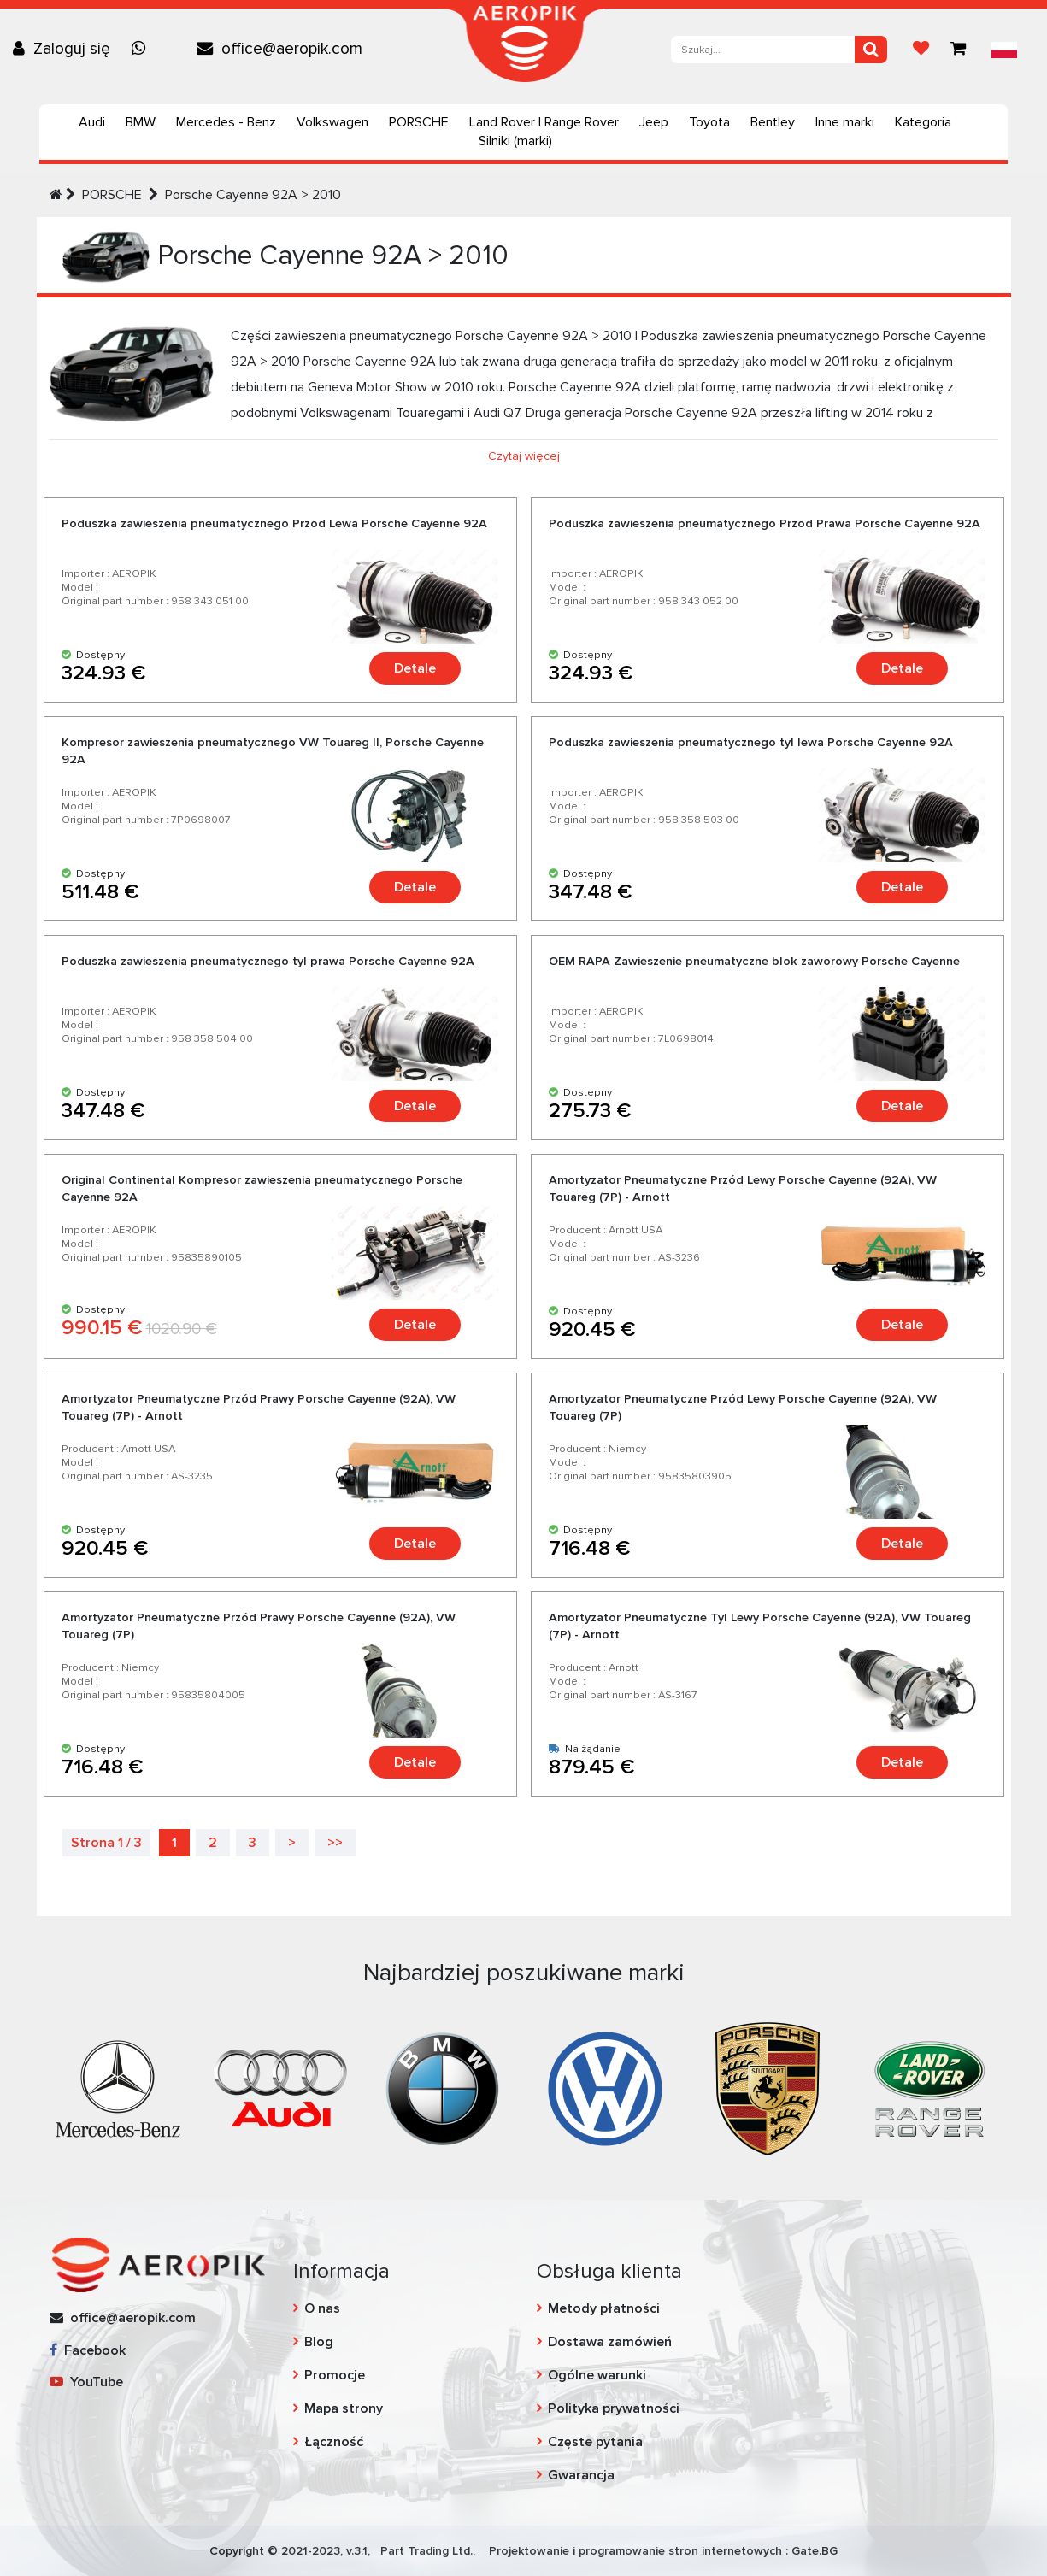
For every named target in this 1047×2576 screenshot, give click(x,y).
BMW (141, 122)
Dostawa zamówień (610, 2341)
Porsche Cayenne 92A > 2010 (253, 194)
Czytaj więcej (524, 456)
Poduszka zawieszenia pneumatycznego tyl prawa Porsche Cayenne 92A (268, 961)
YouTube (86, 2382)
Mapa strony (343, 2408)
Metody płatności (604, 2308)
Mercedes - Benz (226, 122)
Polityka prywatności (613, 2408)
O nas (322, 2308)
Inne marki (844, 122)
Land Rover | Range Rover (544, 122)
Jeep (653, 122)
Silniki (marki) (515, 141)
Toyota (709, 122)
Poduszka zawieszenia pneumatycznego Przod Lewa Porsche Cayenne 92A (274, 523)
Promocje (334, 2375)
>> (335, 1842)
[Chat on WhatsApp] (143, 48)
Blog (318, 2341)
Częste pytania (595, 2441)
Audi (92, 122)
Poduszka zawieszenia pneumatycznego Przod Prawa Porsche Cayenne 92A (764, 523)
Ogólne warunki (597, 2375)
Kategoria (923, 122)
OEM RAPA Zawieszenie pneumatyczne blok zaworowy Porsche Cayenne (754, 961)
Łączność (333, 2441)
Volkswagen (332, 122)
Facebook (88, 2350)
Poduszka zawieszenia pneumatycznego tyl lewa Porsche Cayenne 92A (751, 742)
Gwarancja (581, 2475)
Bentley (772, 122)
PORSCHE (419, 122)
